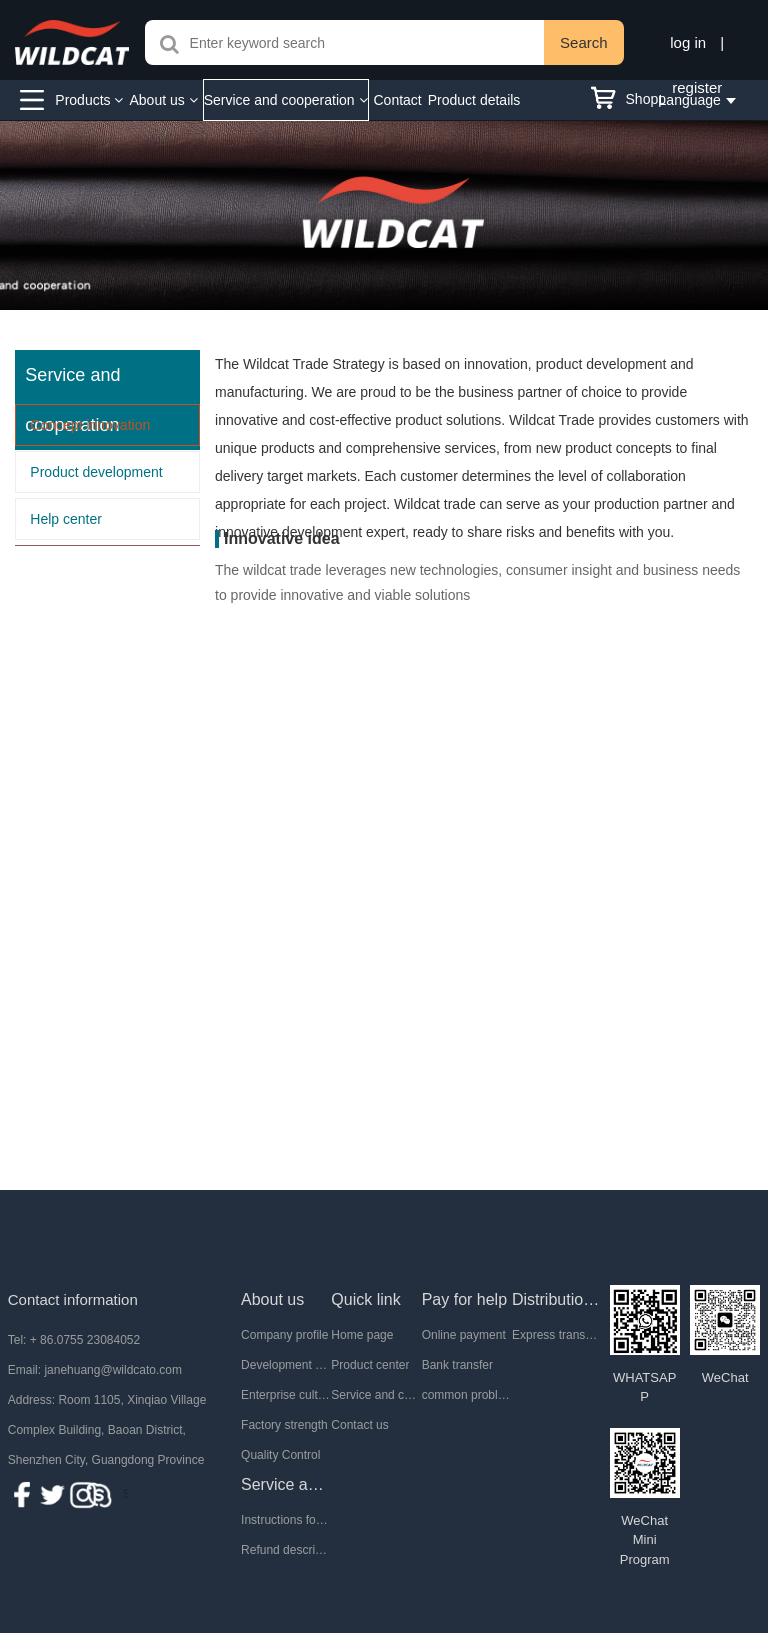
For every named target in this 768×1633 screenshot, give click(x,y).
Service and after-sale (286, 1484)
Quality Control (280, 1455)
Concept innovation (90, 425)
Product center (370, 1365)
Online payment (464, 1335)
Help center (66, 519)
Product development (96, 472)
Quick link (365, 1299)
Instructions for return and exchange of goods (286, 1520)
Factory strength (284, 1425)
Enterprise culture (286, 1395)
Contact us (359, 1425)
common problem (467, 1395)
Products (89, 100)
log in (688, 42)
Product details (474, 100)
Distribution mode (557, 1299)
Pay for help (464, 1299)
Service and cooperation (286, 100)
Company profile (284, 1335)
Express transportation (557, 1335)
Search (584, 42)
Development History (286, 1365)
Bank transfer (457, 1365)
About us (163, 100)
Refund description (286, 1550)
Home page (362, 1335)
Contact (398, 100)
